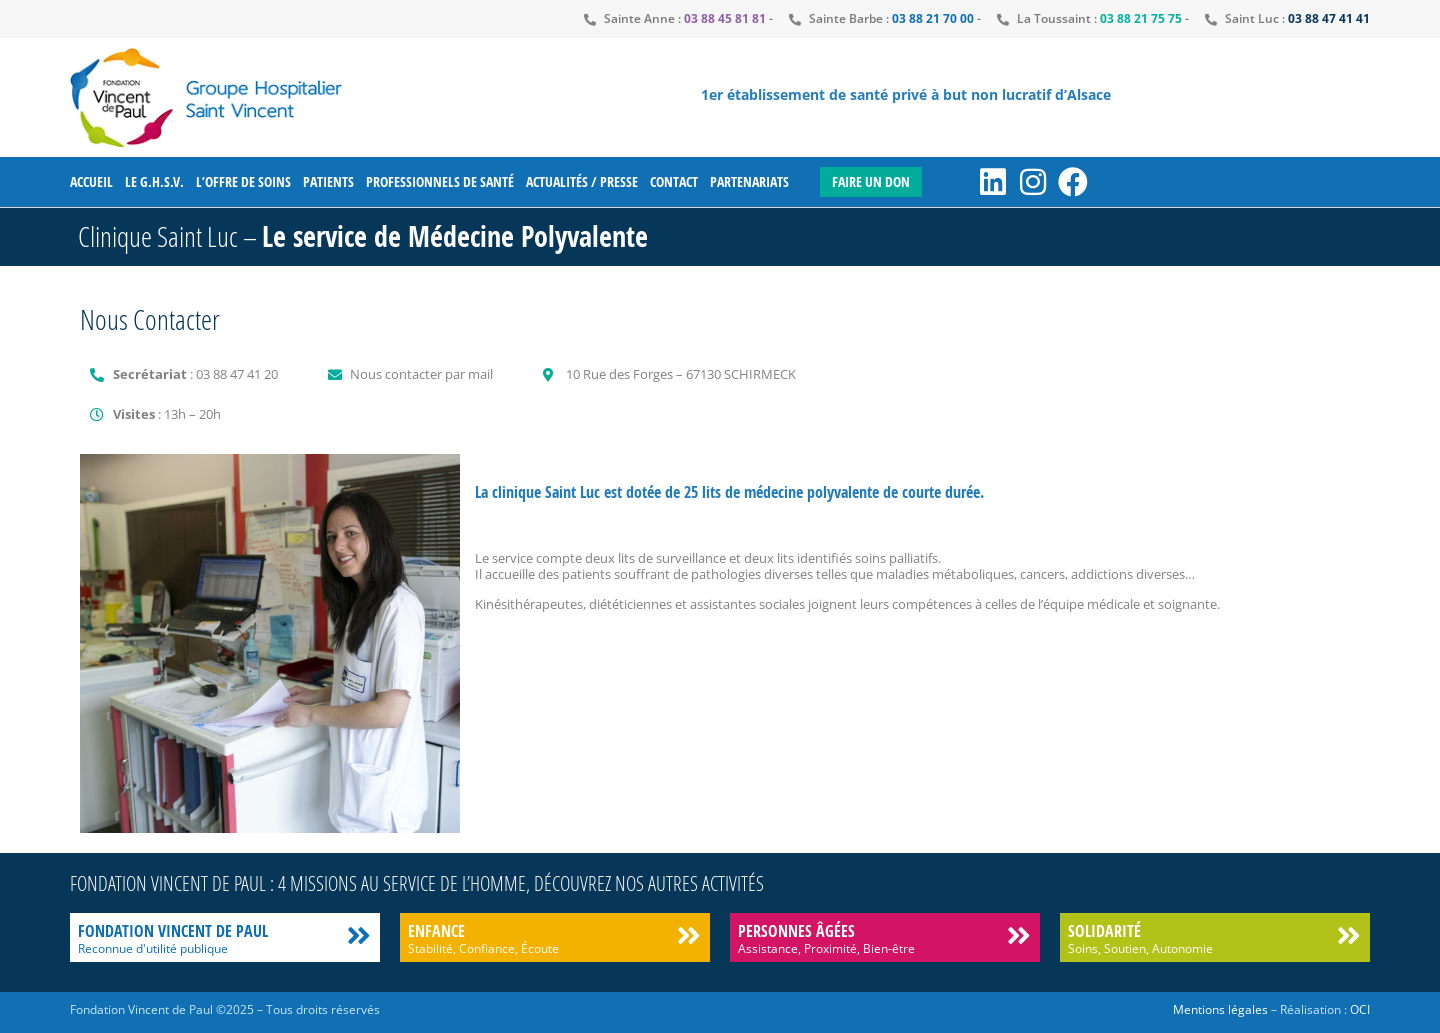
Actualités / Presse (582, 181)
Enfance (436, 931)
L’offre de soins (243, 181)
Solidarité (1104, 931)
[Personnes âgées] (1018, 935)
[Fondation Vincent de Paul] (358, 935)
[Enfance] (688, 935)
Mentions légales (1220, 1009)
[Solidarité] (1348, 935)
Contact (674, 181)
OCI (1360, 1009)
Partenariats (749, 181)
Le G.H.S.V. (154, 181)
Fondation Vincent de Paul (173, 931)
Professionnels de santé (440, 181)
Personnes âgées (796, 931)
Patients (328, 181)
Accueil (91, 181)
